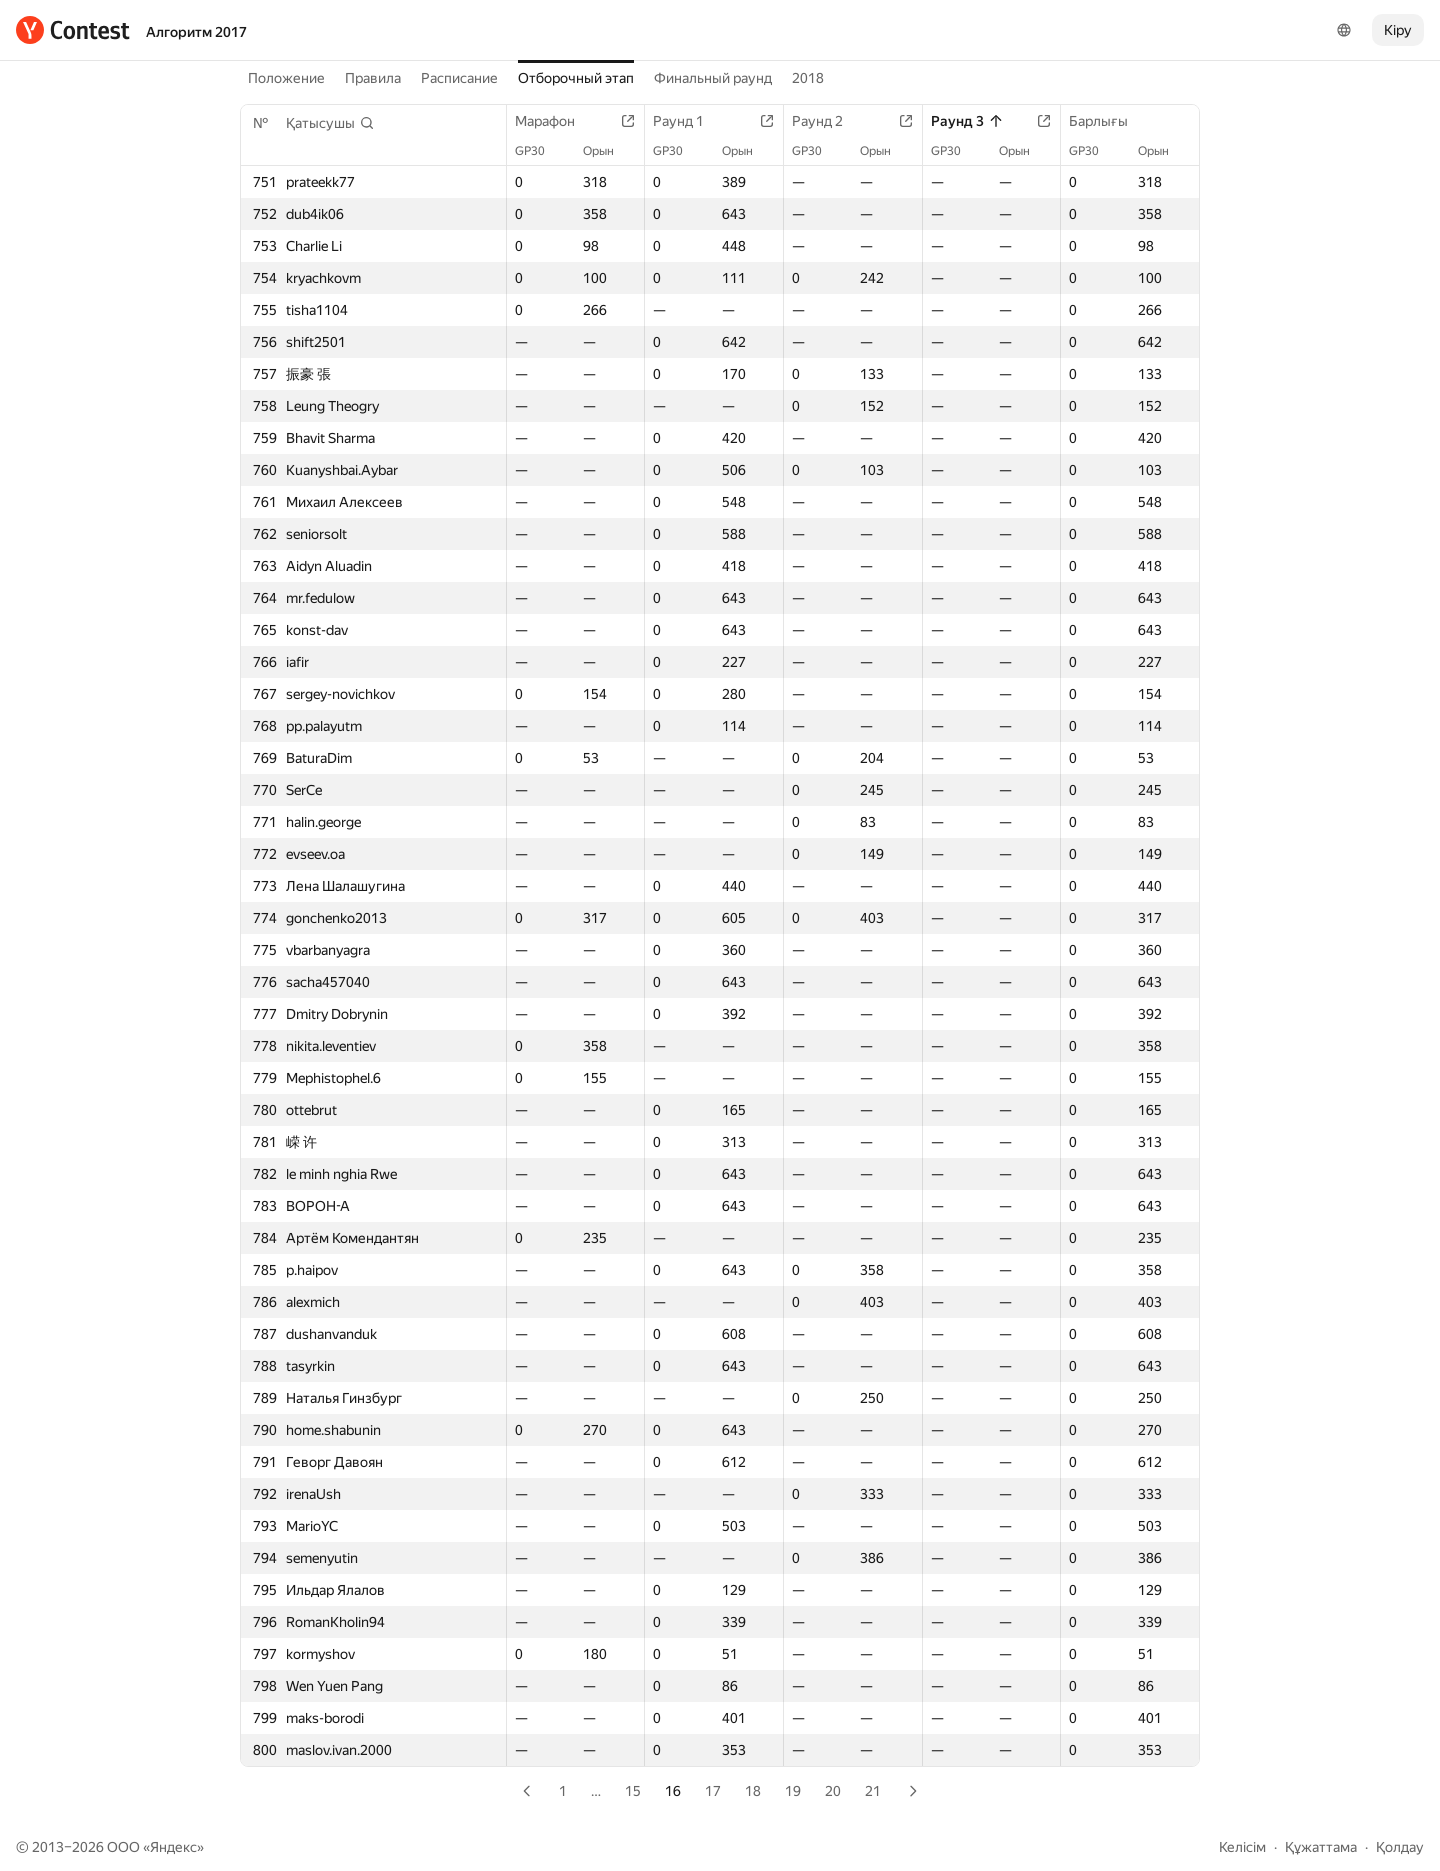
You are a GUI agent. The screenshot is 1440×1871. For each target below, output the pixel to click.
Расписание (459, 78)
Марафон (555, 121)
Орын (608, 151)
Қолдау (1400, 1847)
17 (713, 1791)
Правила (373, 78)
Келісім (1242, 1847)
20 (833, 1791)
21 (873, 1791)
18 (753, 1791)
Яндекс (173, 1847)
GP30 (540, 151)
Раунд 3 (967, 121)
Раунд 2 (827, 121)
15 (633, 1791)
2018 (808, 78)
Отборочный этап (576, 78)
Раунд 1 (688, 121)
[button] (330, 123)
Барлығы (1108, 121)
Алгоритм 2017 (196, 32)
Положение (286, 78)
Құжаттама (1321, 1847)
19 (793, 1791)
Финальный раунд (713, 78)
